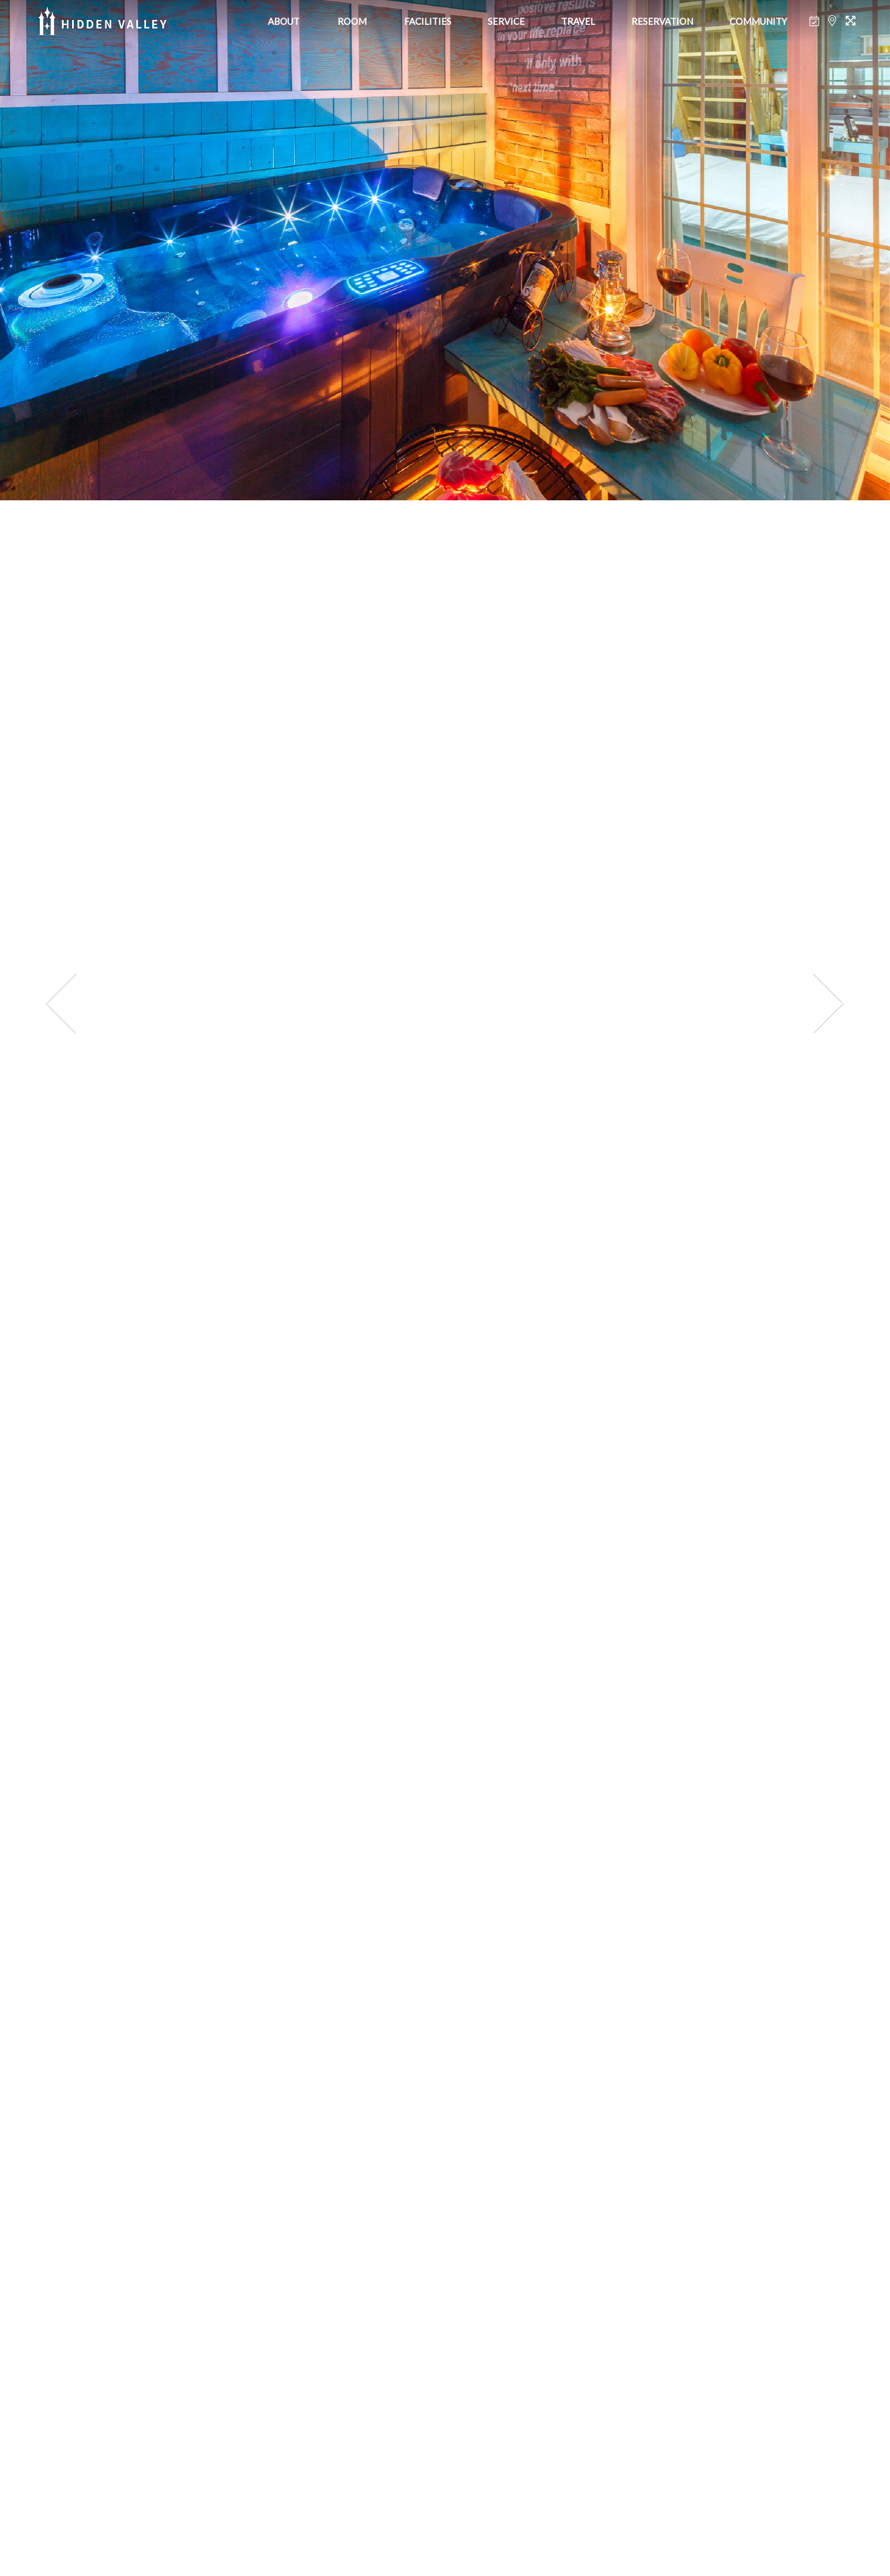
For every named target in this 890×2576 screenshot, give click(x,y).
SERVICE (506, 21)
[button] (389, 2534)
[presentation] (61, 1003)
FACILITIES (427, 21)
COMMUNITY (758, 21)
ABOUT (283, 21)
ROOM (352, 21)
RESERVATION (662, 21)
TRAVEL (578, 21)
